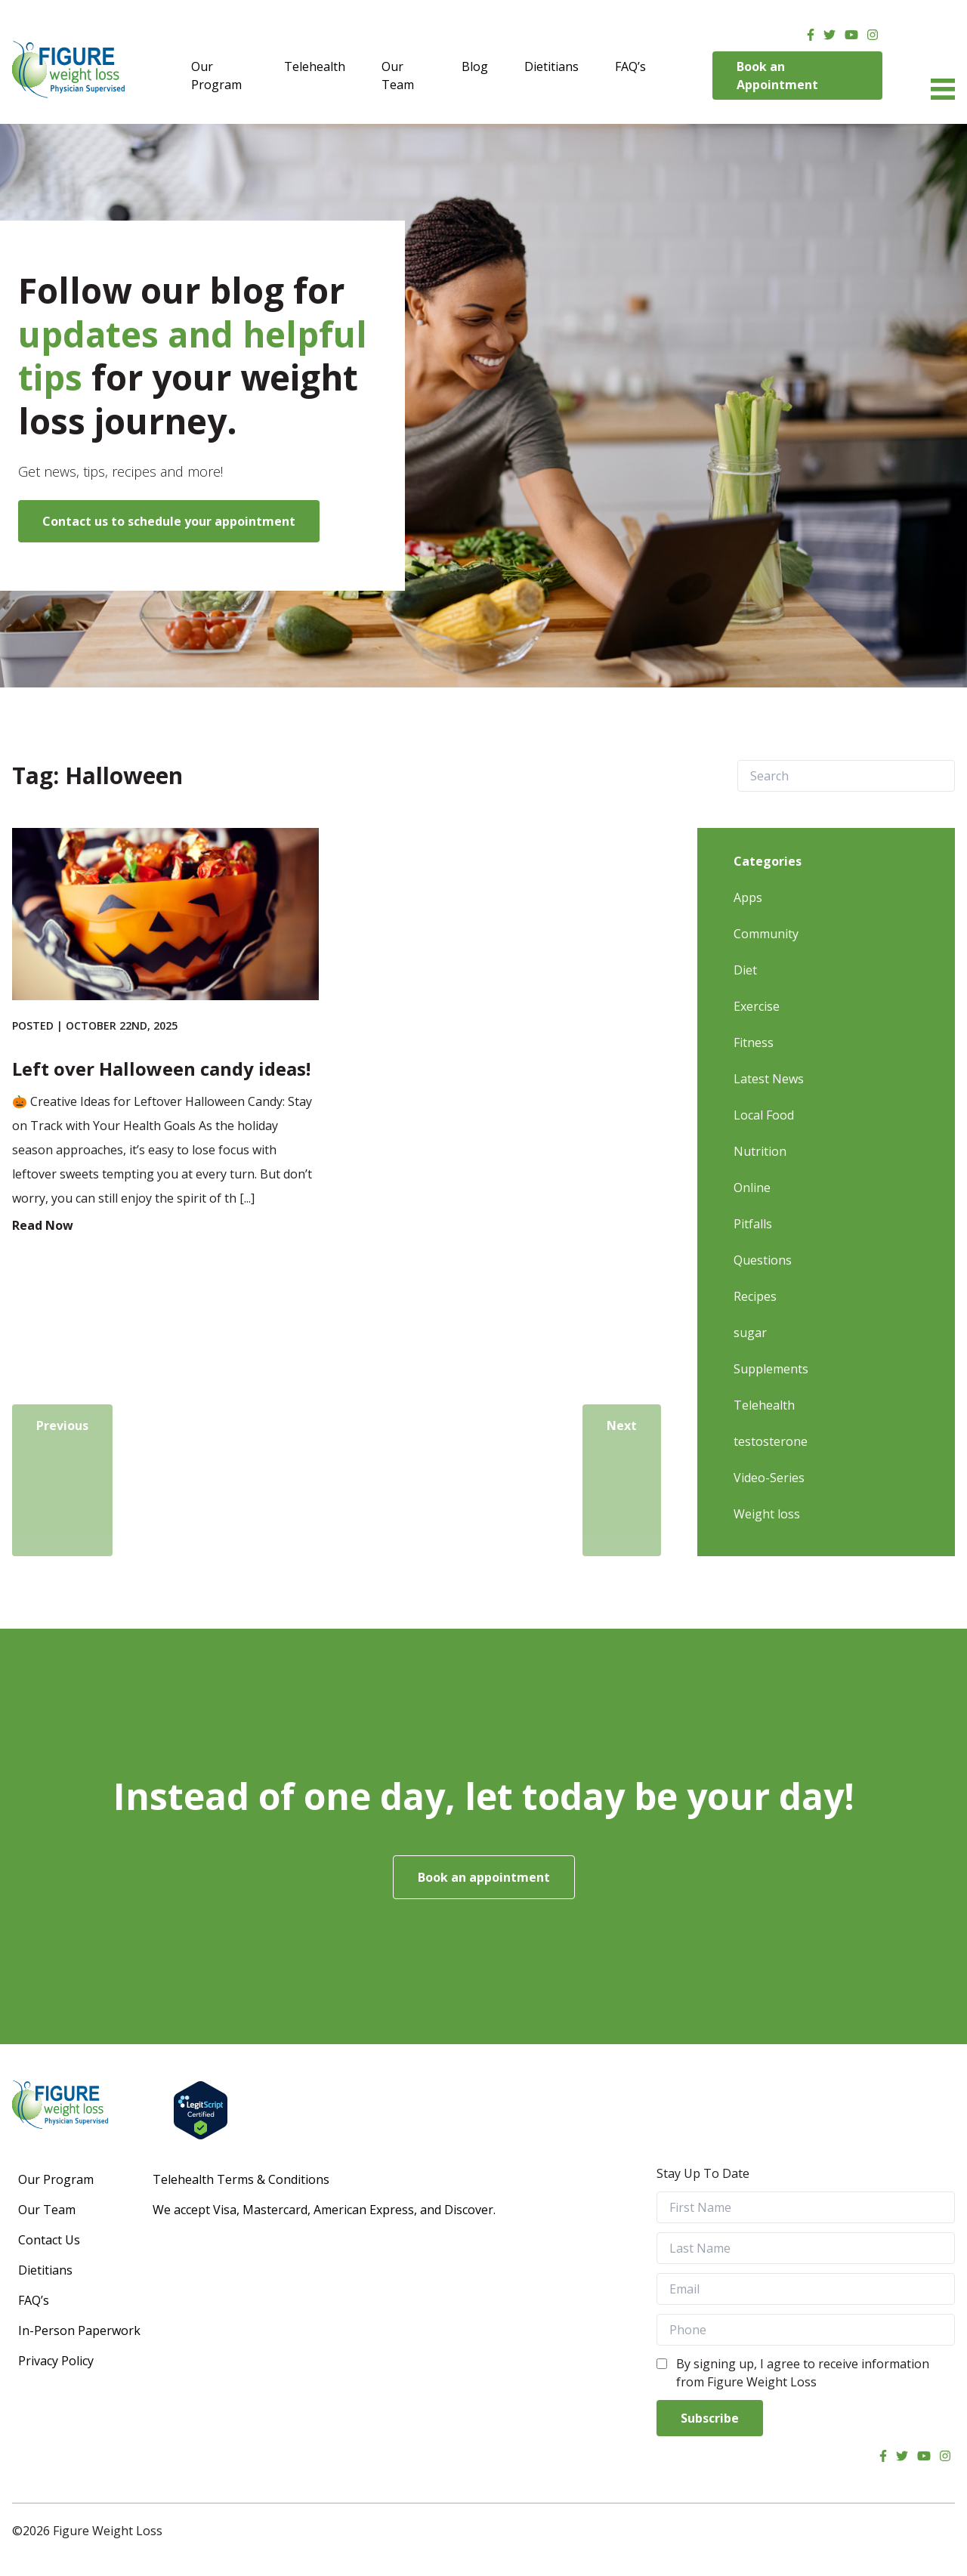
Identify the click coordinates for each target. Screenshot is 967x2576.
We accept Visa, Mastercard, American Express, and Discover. (324, 2209)
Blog (475, 66)
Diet (745, 970)
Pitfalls (753, 1223)
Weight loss (767, 1514)
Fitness (754, 1042)
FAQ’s (630, 66)
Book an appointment (484, 1877)
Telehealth (314, 66)
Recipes (755, 1296)
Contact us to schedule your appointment (168, 521)
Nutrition (760, 1151)
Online (752, 1187)
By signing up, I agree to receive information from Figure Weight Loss (802, 2372)
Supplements (771, 1369)
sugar (750, 1332)
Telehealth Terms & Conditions (241, 2179)
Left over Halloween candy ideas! (161, 1068)
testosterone (771, 1441)
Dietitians (551, 66)
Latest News (769, 1078)
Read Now (42, 1225)
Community (766, 933)
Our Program (216, 75)
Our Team (398, 75)
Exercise (757, 1006)
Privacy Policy (56, 2360)
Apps (748, 897)
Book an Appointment (777, 75)
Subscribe (710, 2418)
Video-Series (769, 1477)
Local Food (764, 1115)
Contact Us (49, 2240)
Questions (763, 1260)
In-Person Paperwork (79, 2330)
